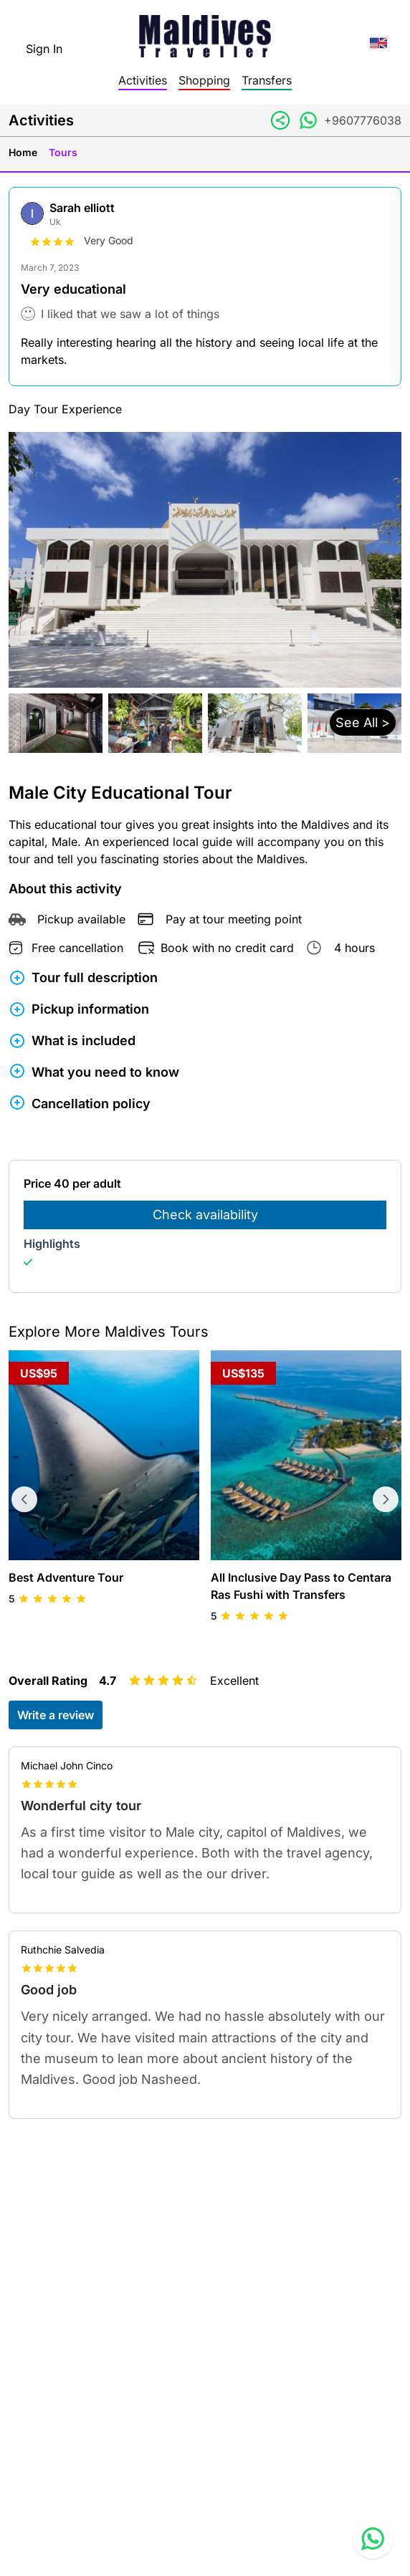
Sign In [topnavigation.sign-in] (44, 49)
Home (23, 152)
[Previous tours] (24, 1499)
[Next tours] (386, 1499)
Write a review (55, 1715)
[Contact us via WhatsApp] (372, 2538)
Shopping (204, 80)
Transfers (267, 80)
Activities (142, 80)
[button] (205, 723)
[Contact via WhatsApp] (308, 120)
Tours (63, 152)
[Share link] (280, 120)
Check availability (205, 1214)
